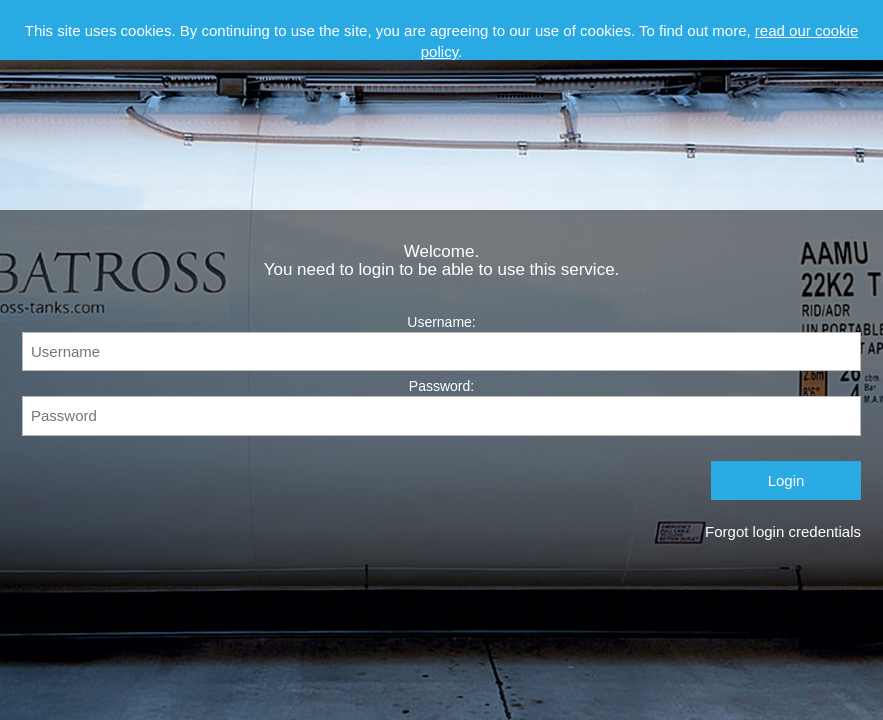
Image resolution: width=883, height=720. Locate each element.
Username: (441, 342)
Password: (441, 406)
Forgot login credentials (783, 531)
